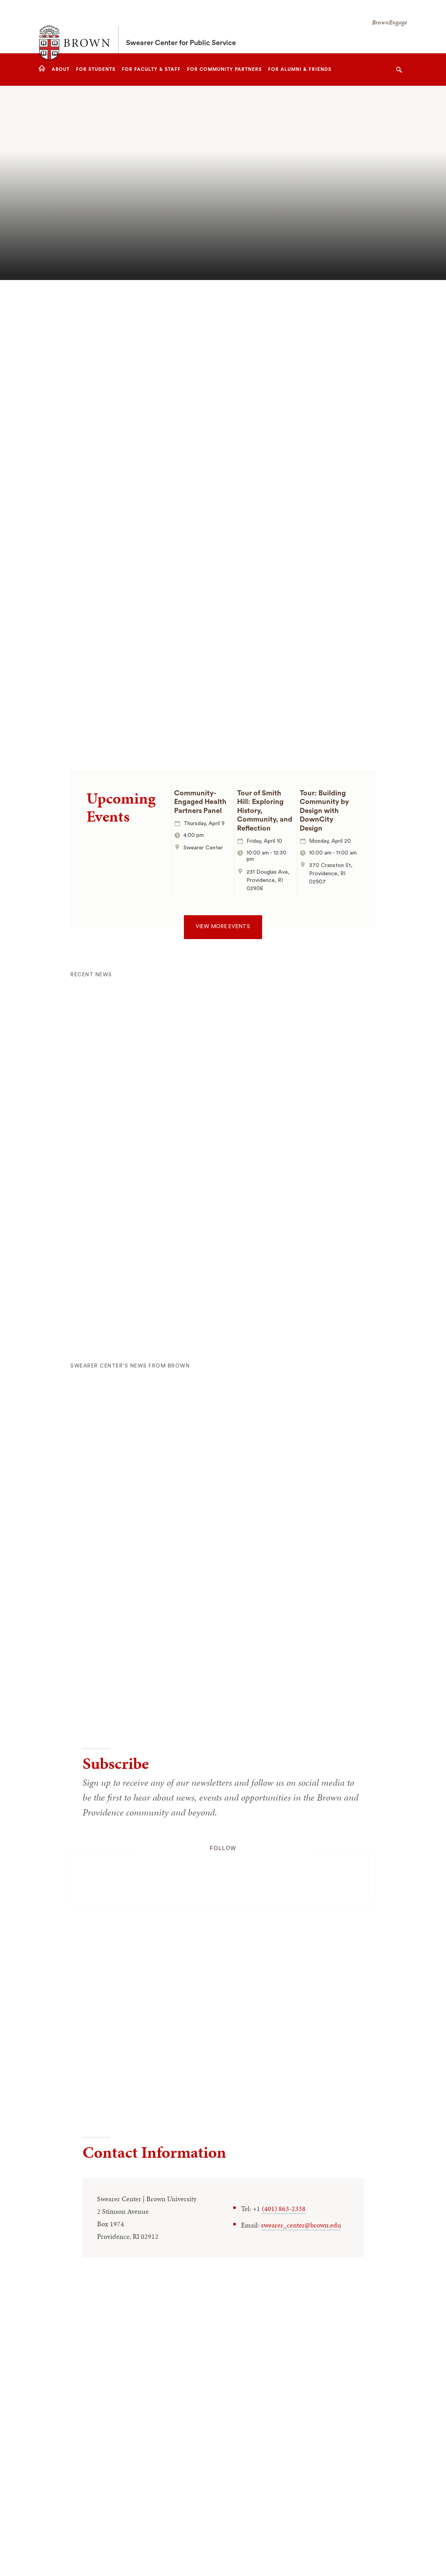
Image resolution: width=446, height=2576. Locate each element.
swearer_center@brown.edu (301, 2225)
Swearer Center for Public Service (181, 26)
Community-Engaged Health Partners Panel (200, 801)
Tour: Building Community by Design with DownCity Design (324, 810)
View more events (223, 926)
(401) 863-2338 (284, 2208)
